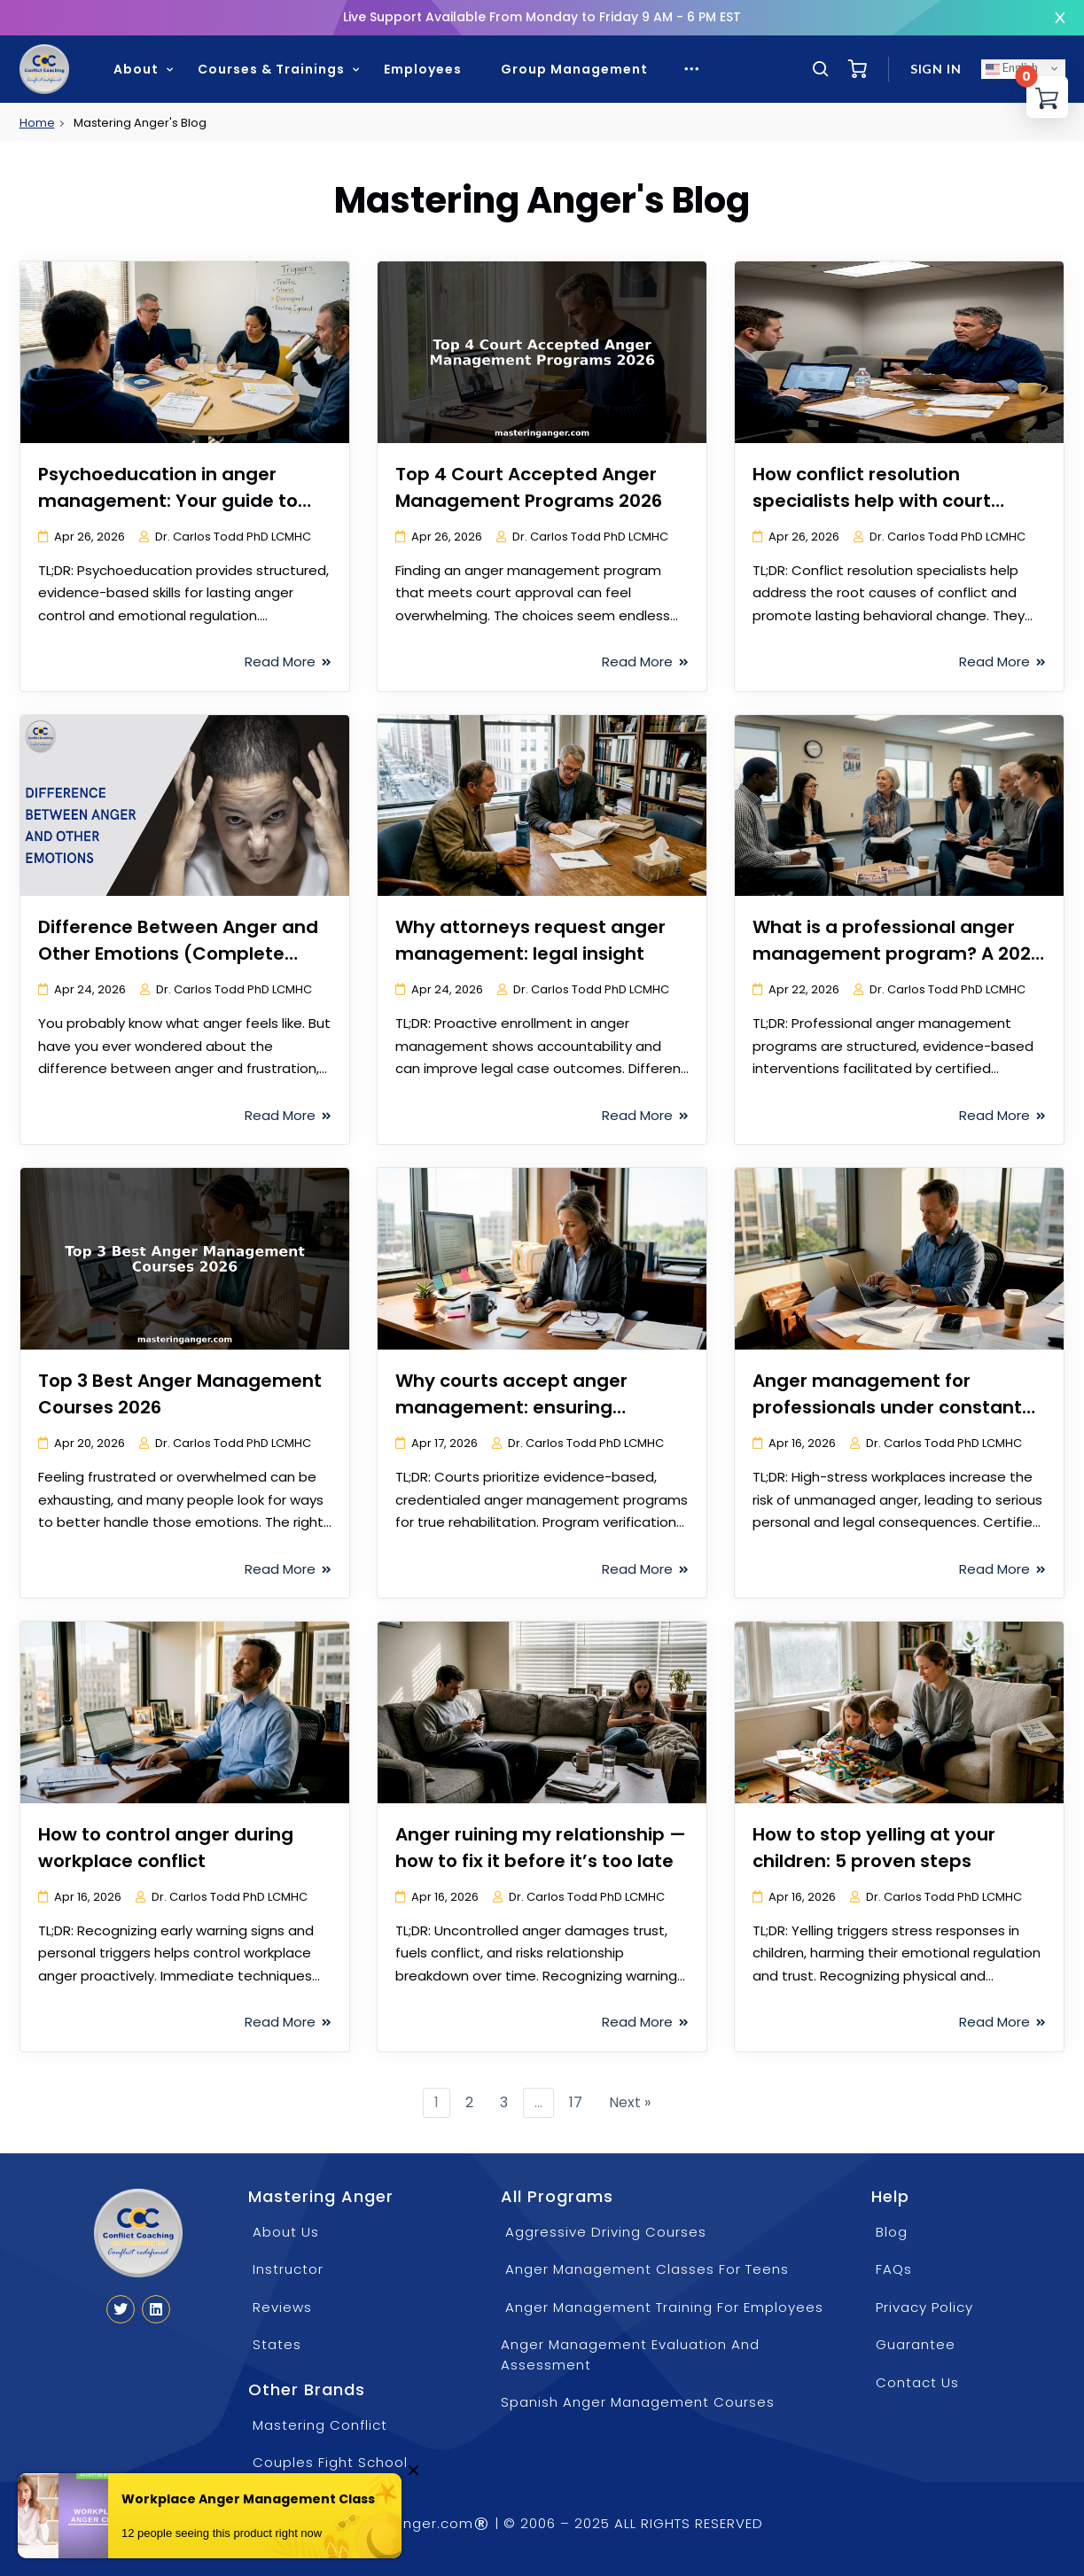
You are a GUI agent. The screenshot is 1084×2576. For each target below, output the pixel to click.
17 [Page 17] (575, 2102)
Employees (423, 69)
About (136, 69)
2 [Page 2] (469, 2102)
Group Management (574, 69)
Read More (288, 661)
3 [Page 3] (504, 2102)
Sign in (936, 68)
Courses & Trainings (271, 69)
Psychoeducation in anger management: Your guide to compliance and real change (169, 501)
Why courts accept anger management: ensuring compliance (511, 1407)
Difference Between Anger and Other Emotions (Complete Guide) (178, 953)
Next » (630, 2102)
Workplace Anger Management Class (248, 2500)
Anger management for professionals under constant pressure (887, 1407)
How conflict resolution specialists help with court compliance (872, 501)
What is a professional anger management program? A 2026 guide (897, 953)
